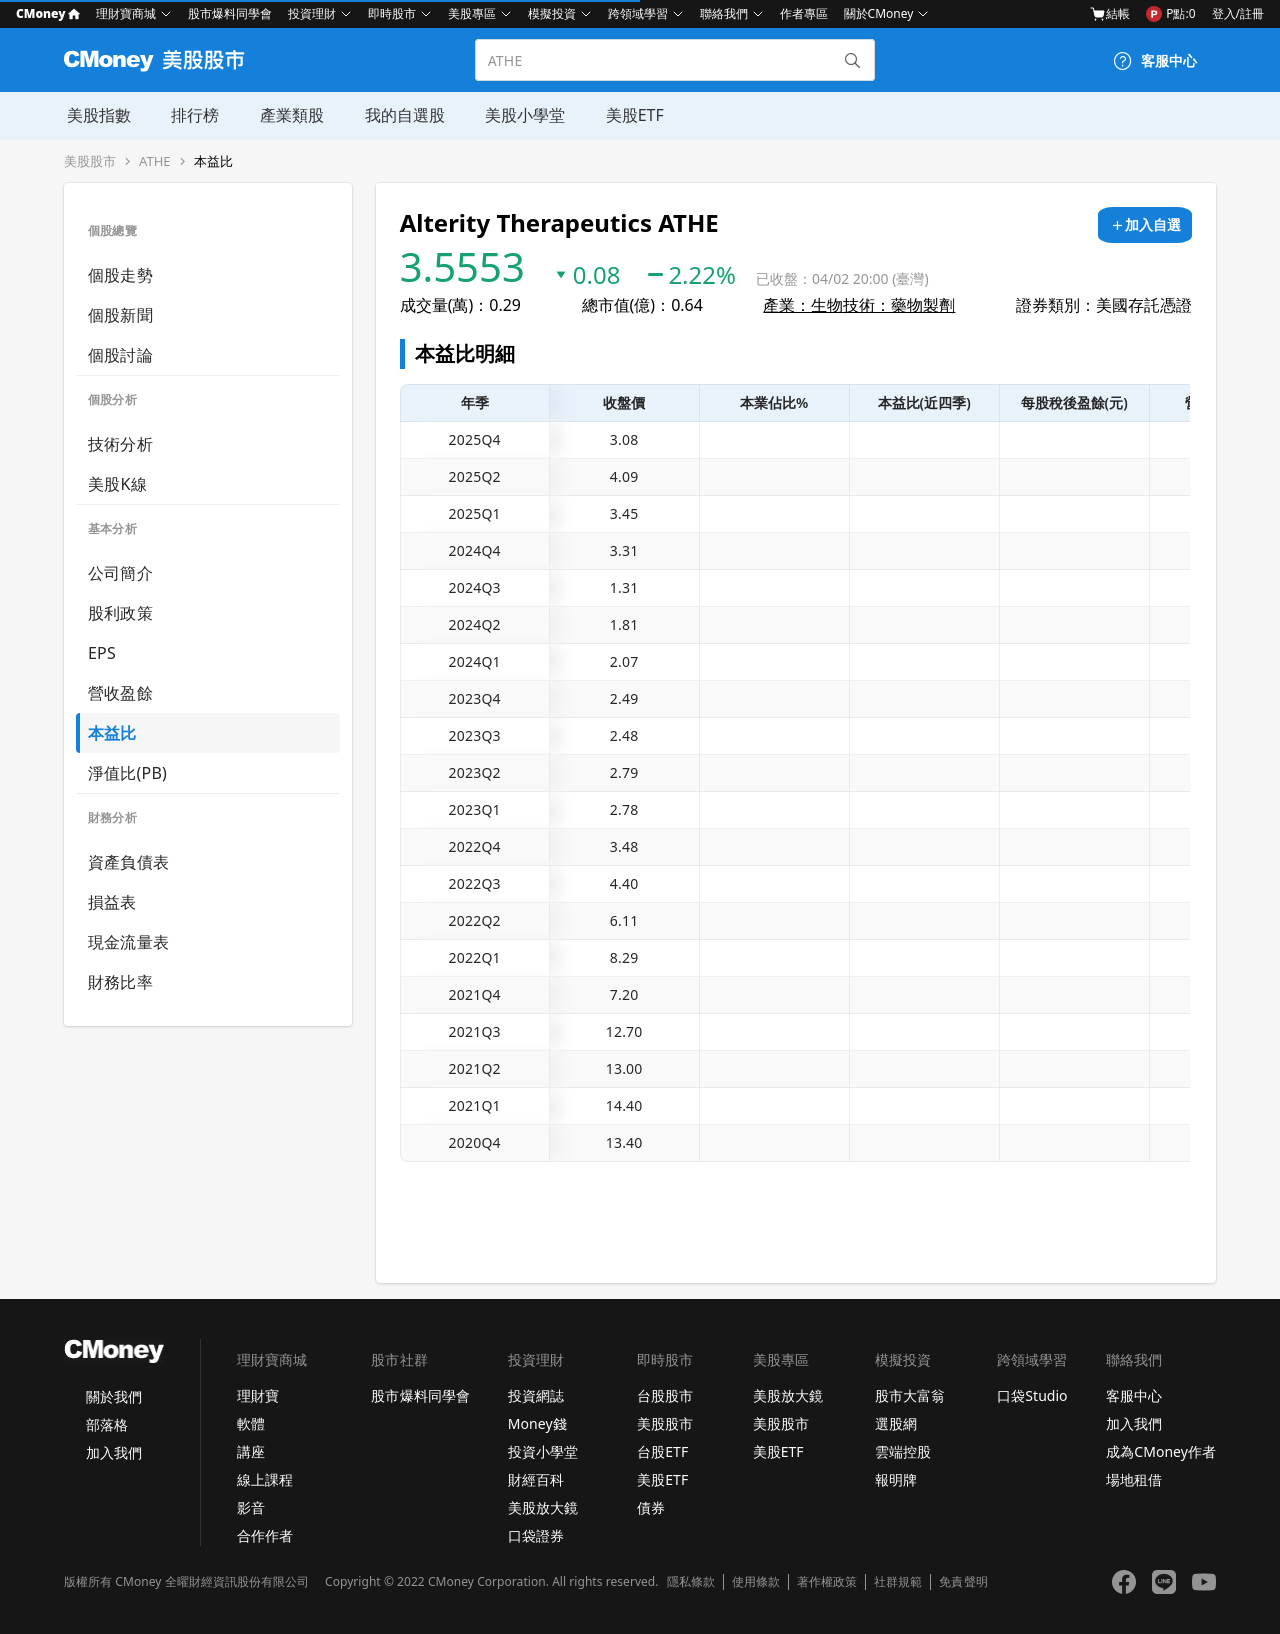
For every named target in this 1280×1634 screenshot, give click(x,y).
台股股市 (665, 1395)
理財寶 (258, 1395)
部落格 (107, 1424)
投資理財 (312, 13)
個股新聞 (120, 315)
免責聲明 (963, 1582)
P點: (1170, 14)
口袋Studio (1032, 1395)
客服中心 (1134, 1395)
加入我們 (114, 1452)
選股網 (896, 1423)
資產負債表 (128, 862)
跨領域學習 (638, 13)
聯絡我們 (724, 13)
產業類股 (288, 115)
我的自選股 (400, 115)
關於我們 (114, 1396)
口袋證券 (536, 1535)
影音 (251, 1507)
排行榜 (192, 115)
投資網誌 (536, 1395)
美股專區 (472, 13)
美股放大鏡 (543, 1507)
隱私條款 (691, 1582)
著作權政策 (827, 1582)
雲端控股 (903, 1451)
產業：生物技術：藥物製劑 (859, 305)
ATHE (155, 161)
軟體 (251, 1423)
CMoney (48, 13)
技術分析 (120, 444)
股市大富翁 (910, 1395)
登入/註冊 (1238, 13)
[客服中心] (1155, 61)
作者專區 (804, 13)
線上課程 (265, 1479)
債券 (651, 1507)
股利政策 (120, 613)
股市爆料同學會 (230, 13)
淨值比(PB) (127, 773)
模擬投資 (552, 13)
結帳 (1110, 14)
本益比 (213, 161)
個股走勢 (120, 275)
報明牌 (896, 1479)
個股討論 (120, 355)
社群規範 (898, 1582)
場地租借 (1134, 1479)
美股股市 (90, 161)
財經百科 (536, 1479)
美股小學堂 (520, 115)
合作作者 (265, 1535)
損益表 (112, 902)
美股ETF (629, 115)
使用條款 (756, 1582)
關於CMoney (879, 13)
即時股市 (392, 13)
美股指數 (96, 115)
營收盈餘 (120, 693)
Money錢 (537, 1423)
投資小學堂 (543, 1451)
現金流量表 (128, 942)
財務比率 (120, 982)
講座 (251, 1451)
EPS (102, 653)
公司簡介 (120, 573)
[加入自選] (1145, 225)
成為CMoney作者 (1161, 1451)
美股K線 (117, 484)
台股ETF (662, 1451)
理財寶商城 (126, 13)
